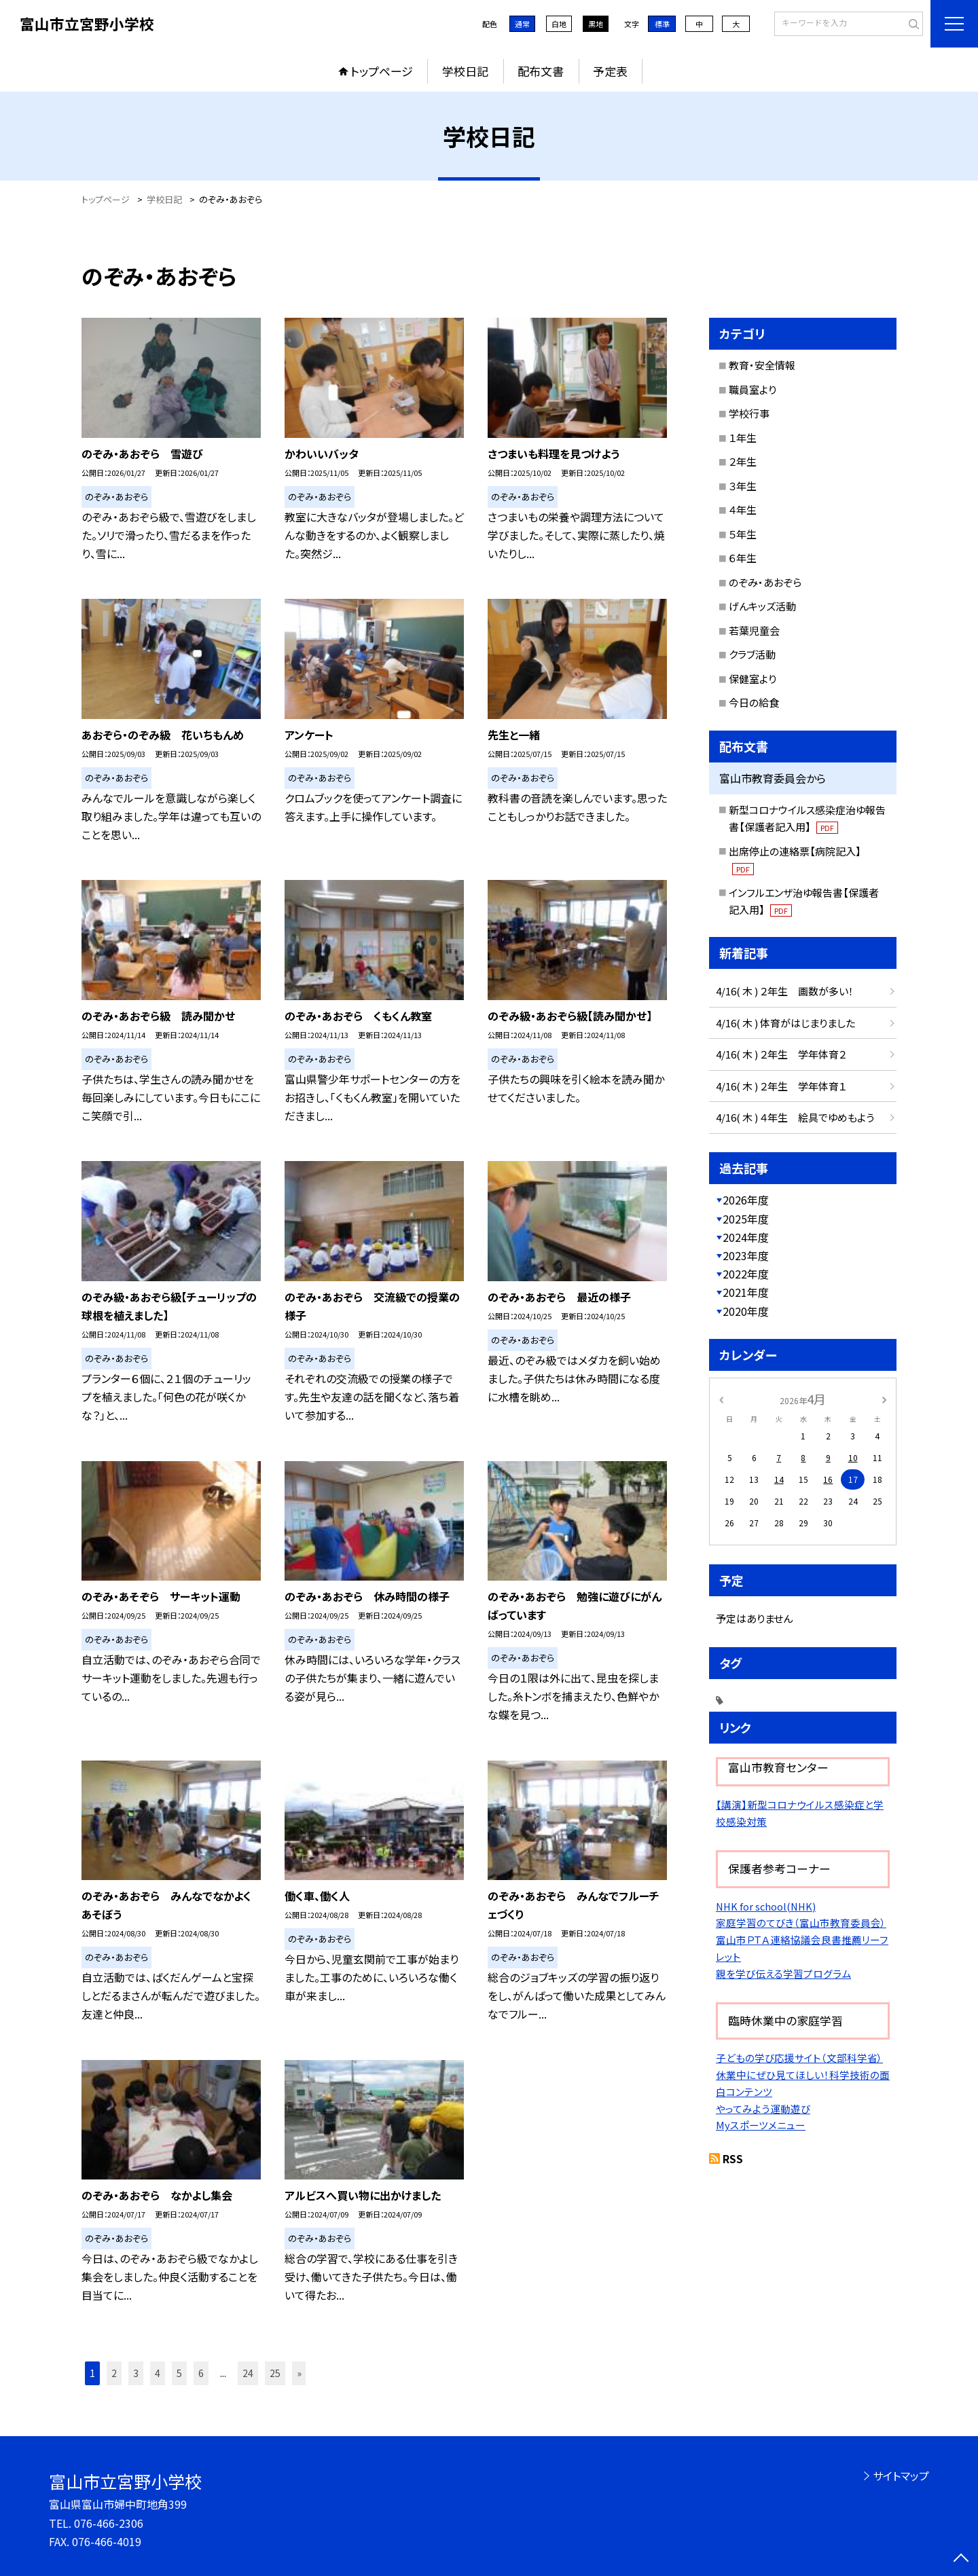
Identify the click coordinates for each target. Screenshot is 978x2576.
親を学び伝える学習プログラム (783, 1973)
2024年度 (746, 1237)
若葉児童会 (754, 630)
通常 (522, 23)
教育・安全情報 (762, 365)
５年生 (743, 534)
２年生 (743, 461)
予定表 (610, 70)
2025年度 (746, 1219)
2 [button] (114, 2373)
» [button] (299, 2373)
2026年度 (746, 1200)
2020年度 (746, 1311)
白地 (558, 23)
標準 (662, 23)
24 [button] (247, 2373)
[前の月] (721, 1398)
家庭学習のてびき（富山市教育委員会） (801, 1922)
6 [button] (201, 2373)
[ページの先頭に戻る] (961, 2559)
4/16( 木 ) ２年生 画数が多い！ (785, 991)
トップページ (381, 70)
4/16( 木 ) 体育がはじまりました (785, 1023)
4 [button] (157, 2373)
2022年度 (746, 1274)
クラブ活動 (752, 654)
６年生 (743, 558)
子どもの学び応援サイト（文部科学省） (799, 2057)
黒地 (595, 23)
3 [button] (136, 2373)
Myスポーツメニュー (760, 2125)
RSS (733, 2158)
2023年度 (746, 1255)
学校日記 (465, 70)
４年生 (743, 509)
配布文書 (541, 70)
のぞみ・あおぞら (765, 582)
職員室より (752, 389)
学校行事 (749, 413)
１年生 (743, 437)
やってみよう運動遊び (763, 2108)
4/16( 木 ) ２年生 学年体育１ (781, 1086)
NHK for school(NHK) (766, 1906)
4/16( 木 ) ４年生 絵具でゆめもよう (795, 1117)
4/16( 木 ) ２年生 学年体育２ (781, 1054)
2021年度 (746, 1292)
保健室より (752, 678)
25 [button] (275, 2373)
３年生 (743, 486)
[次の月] (884, 1398)
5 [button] (179, 2373)
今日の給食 (754, 702)
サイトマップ (901, 2475)
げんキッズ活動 (762, 606)
